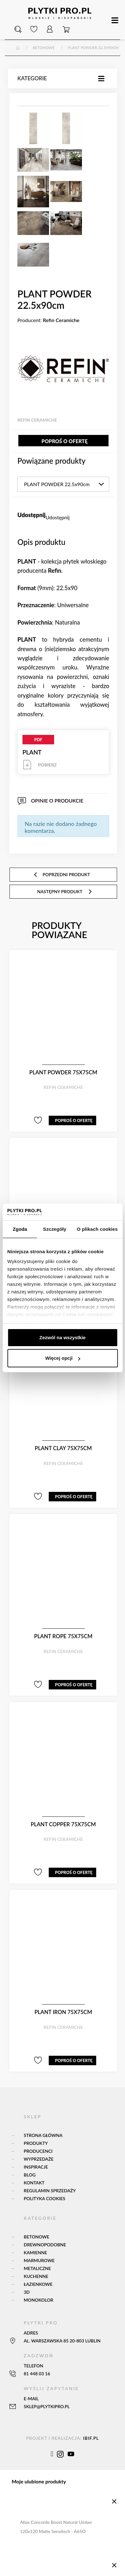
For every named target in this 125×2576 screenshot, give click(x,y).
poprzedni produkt (61, 875)
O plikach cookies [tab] (97, 1229)
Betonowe (36, 2237)
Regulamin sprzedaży (50, 2191)
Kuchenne (36, 2277)
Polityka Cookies (44, 2199)
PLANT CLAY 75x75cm (63, 1448)
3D (27, 2292)
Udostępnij (58, 518)
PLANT (63, 753)
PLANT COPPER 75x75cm (63, 1825)
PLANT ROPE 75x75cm (63, 1636)
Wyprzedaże (38, 2159)
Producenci (38, 2151)
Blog (29, 2175)
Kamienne (35, 2253)
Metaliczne (37, 2269)
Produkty (36, 2143)
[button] (18, 30)
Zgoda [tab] (20, 1229)
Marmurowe (39, 2261)
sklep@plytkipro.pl (47, 2407)
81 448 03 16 (37, 2374)
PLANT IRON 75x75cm (63, 2012)
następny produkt (65, 892)
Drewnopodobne (45, 2245)
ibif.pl (91, 2438)
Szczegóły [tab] (54, 1229)
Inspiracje (36, 2167)
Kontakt (34, 2183)
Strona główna (43, 2136)
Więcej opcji (62, 1358)
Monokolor (38, 2300)
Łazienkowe (38, 2284)
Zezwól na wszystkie (63, 1337)
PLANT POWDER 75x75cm (63, 1073)
